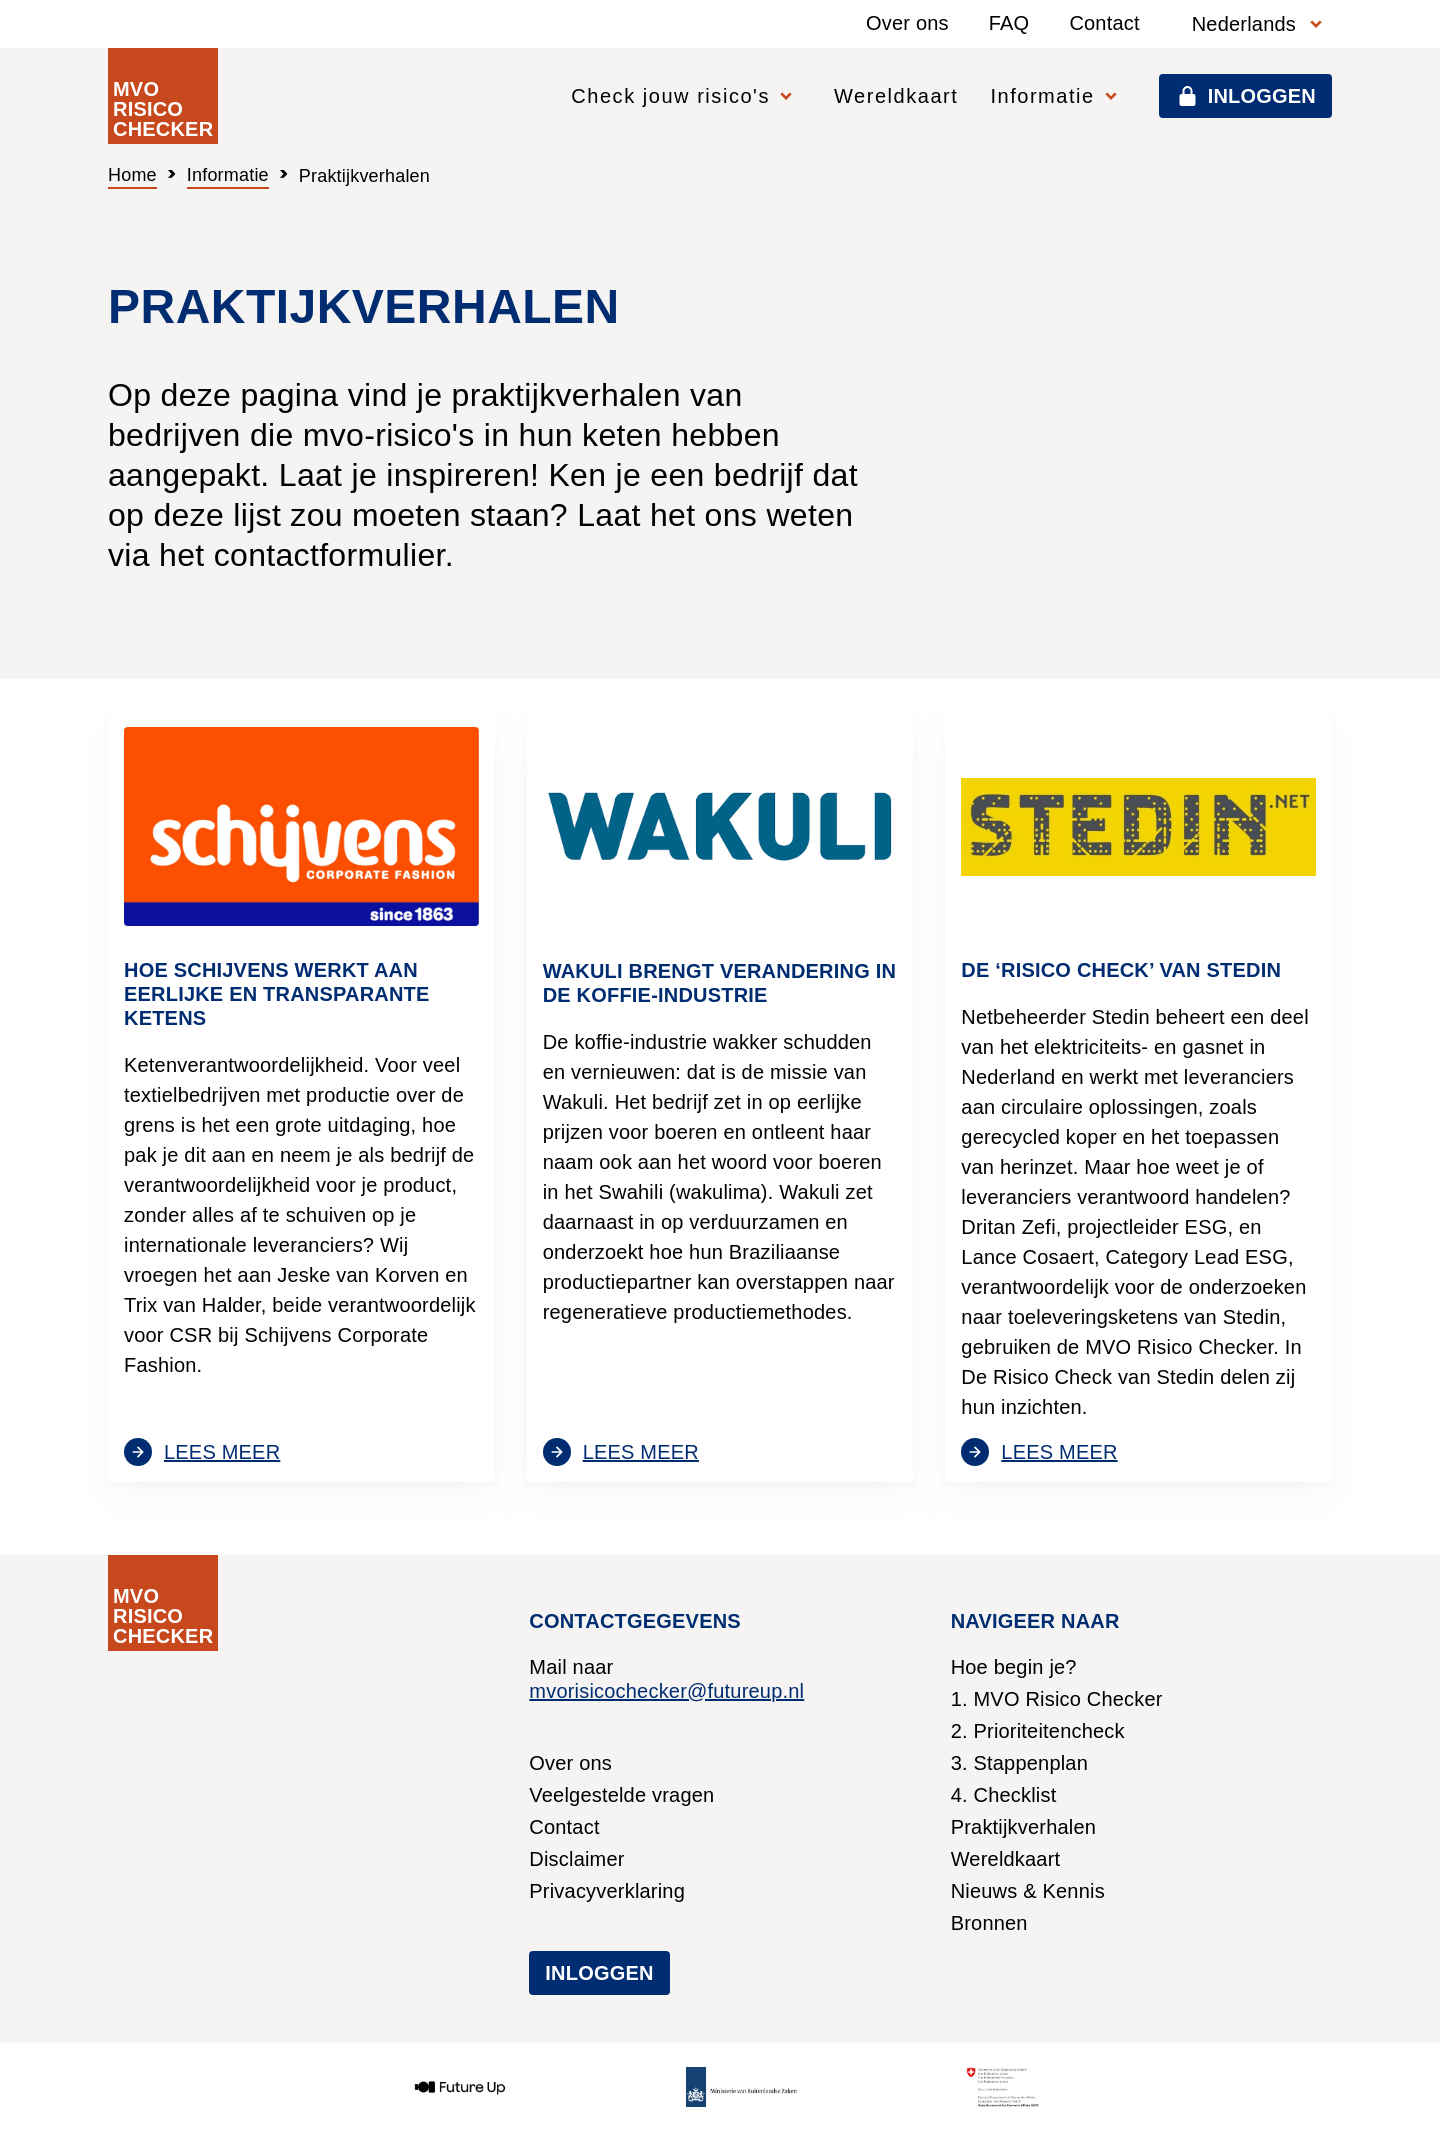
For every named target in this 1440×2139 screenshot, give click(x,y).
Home (132, 175)
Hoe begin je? (1014, 1667)
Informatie (228, 175)
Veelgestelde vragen (621, 1795)
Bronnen (989, 1923)
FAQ (1009, 23)
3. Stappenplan (1019, 1763)
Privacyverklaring (607, 1891)
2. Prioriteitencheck (1038, 1731)
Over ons (907, 23)
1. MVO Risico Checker (1057, 1699)
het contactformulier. (306, 555)
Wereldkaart (896, 96)
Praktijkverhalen (1024, 1827)
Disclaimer (576, 1859)
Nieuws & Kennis (1028, 1891)
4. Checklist (1004, 1795)
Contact (1104, 23)
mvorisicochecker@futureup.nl (666, 1691)
